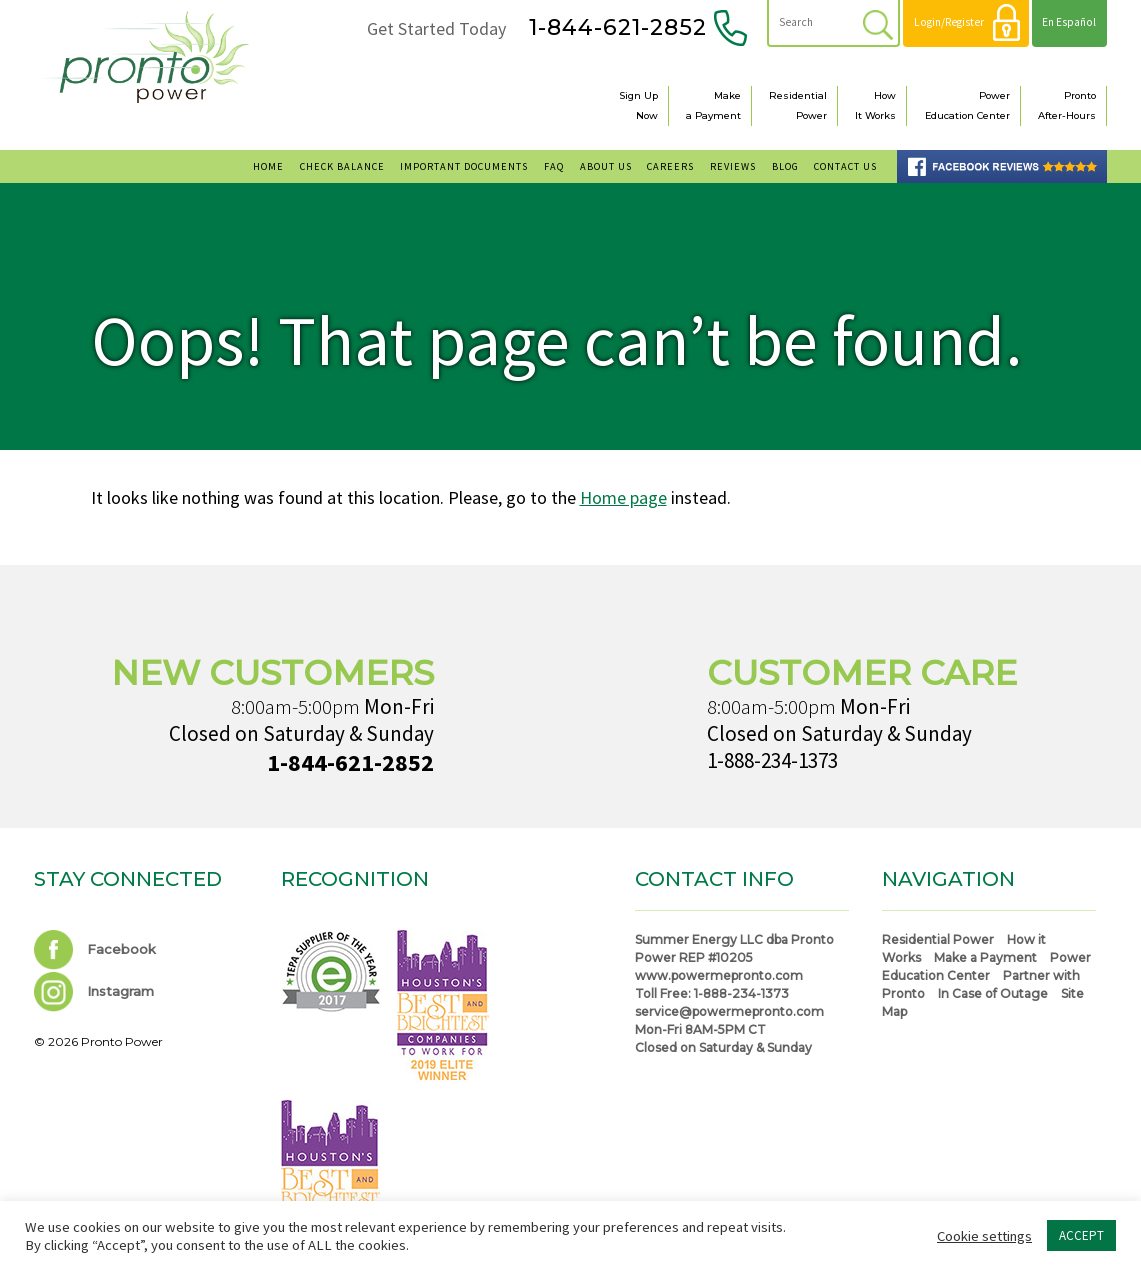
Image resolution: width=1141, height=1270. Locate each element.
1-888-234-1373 (772, 760)
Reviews (733, 166)
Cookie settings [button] (984, 1236)
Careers (670, 166)
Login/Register (949, 22)
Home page (623, 497)
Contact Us (845, 166)
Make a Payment (985, 957)
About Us (606, 166)
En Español (1069, 22)
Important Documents (464, 166)
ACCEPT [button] (1081, 1235)
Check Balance (342, 166)
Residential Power (938, 939)
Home (268, 166)
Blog (785, 166)
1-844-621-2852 (618, 27)
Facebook (95, 949)
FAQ (554, 166)
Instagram (94, 991)
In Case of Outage (993, 993)
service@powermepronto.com (729, 1011)
